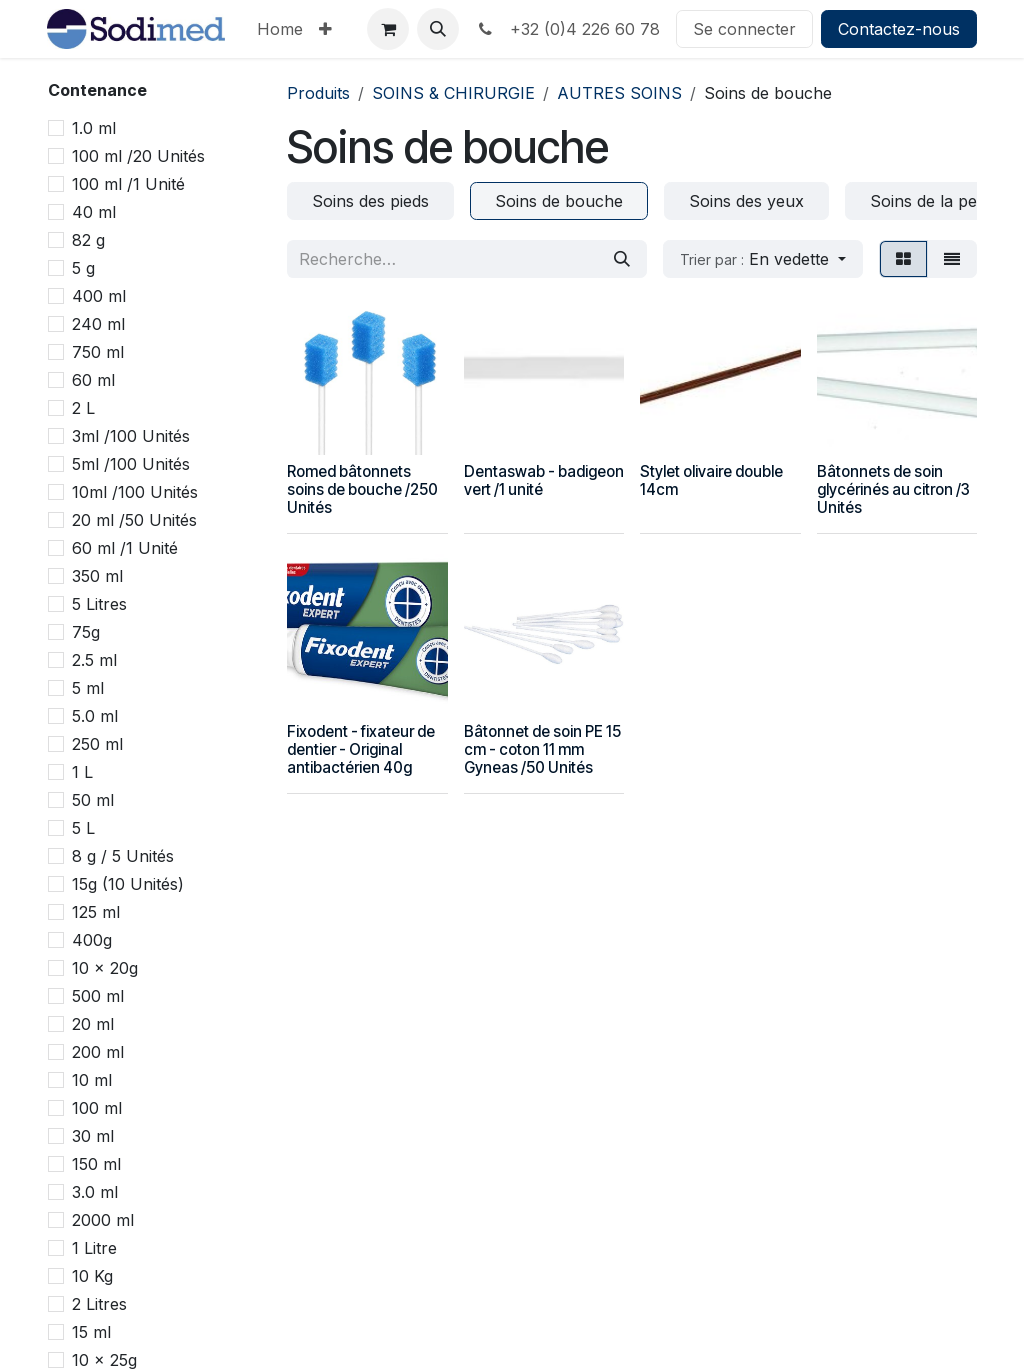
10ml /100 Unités (135, 492)
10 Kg (92, 1276)
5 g (83, 268)
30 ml (93, 1136)
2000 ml (103, 1220)
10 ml (92, 1080)
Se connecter (744, 29)
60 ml (93, 380)
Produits (318, 93)
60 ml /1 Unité (125, 548)
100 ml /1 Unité (128, 184)
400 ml (99, 296)
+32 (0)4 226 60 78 (567, 29)
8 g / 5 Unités (123, 856)
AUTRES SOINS (619, 93)
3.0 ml (95, 1192)
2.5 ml (94, 660)
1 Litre (94, 1248)
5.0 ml (95, 716)
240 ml (98, 324)
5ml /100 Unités (131, 464)
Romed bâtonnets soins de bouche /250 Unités (362, 489)
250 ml (97, 744)
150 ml (96, 1164)
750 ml (98, 352)
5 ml (88, 688)
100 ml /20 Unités (138, 156)
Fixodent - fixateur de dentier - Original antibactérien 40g (361, 749)
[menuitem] (280, 29)
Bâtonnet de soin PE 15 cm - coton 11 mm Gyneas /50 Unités (542, 749)
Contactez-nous (899, 29)
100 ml (97, 1108)
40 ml (94, 212)
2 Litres (99, 1304)
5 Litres (99, 604)
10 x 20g (105, 968)
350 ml (97, 576)
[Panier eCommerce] (388, 29)
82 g (88, 240)
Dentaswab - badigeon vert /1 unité (544, 480)
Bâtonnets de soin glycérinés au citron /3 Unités (893, 489)
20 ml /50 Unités (134, 520)
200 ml (98, 1052)
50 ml (93, 800)
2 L (83, 408)
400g (92, 940)
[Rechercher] (622, 259)
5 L (83, 828)
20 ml (93, 1024)
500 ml (98, 996)
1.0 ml (94, 128)
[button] (438, 29)
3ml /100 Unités (131, 436)
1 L (82, 772)
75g (86, 632)
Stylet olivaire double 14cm (711, 480)
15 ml (91, 1332)
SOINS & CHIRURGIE (453, 93)
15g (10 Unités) (128, 884)
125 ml (96, 912)
